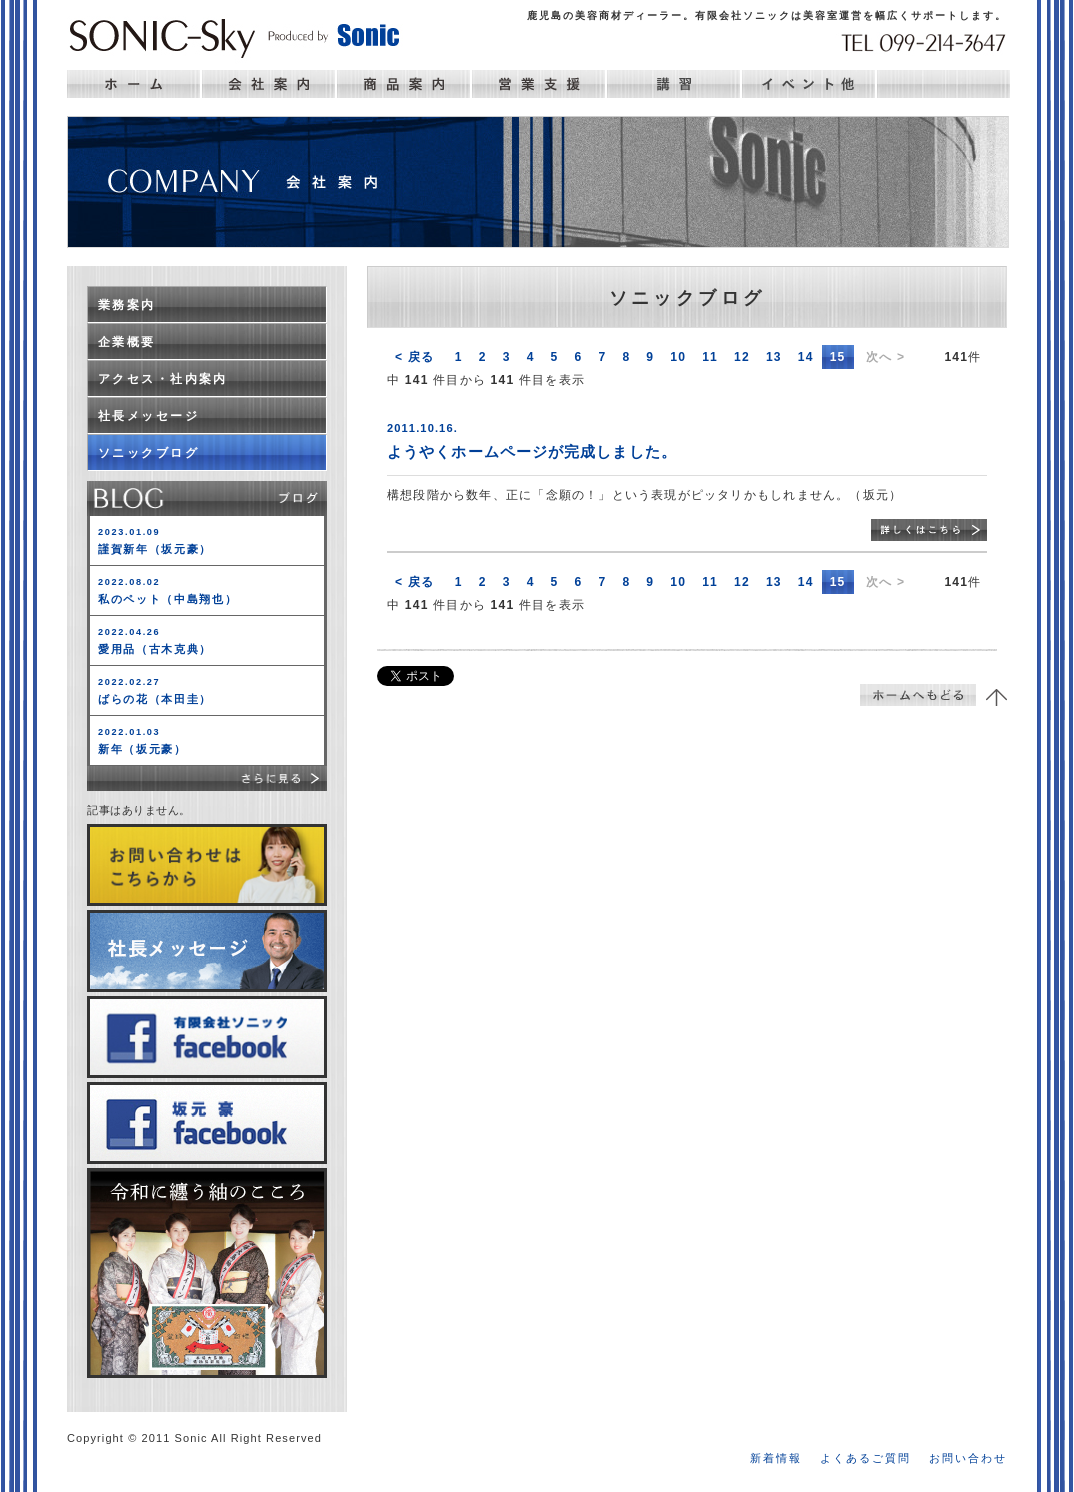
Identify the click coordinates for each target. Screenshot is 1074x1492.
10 (678, 357)
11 (710, 357)
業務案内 (127, 305)
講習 (673, 84)
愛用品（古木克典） (155, 641)
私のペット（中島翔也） (167, 591)
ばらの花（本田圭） (155, 691)
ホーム (133, 84)
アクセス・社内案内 (163, 379)
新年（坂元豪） (142, 741)
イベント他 (808, 84)
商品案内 (403, 84)
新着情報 (776, 1458)
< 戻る (414, 357)
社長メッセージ (148, 416)
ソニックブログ (148, 453)
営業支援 (538, 84)
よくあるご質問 (865, 1458)
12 (742, 357)
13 (774, 357)
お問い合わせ (968, 1458)
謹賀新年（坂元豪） (155, 541)
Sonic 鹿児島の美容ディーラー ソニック (235, 36)
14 (806, 357)
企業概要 (127, 342)
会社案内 (268, 84)
